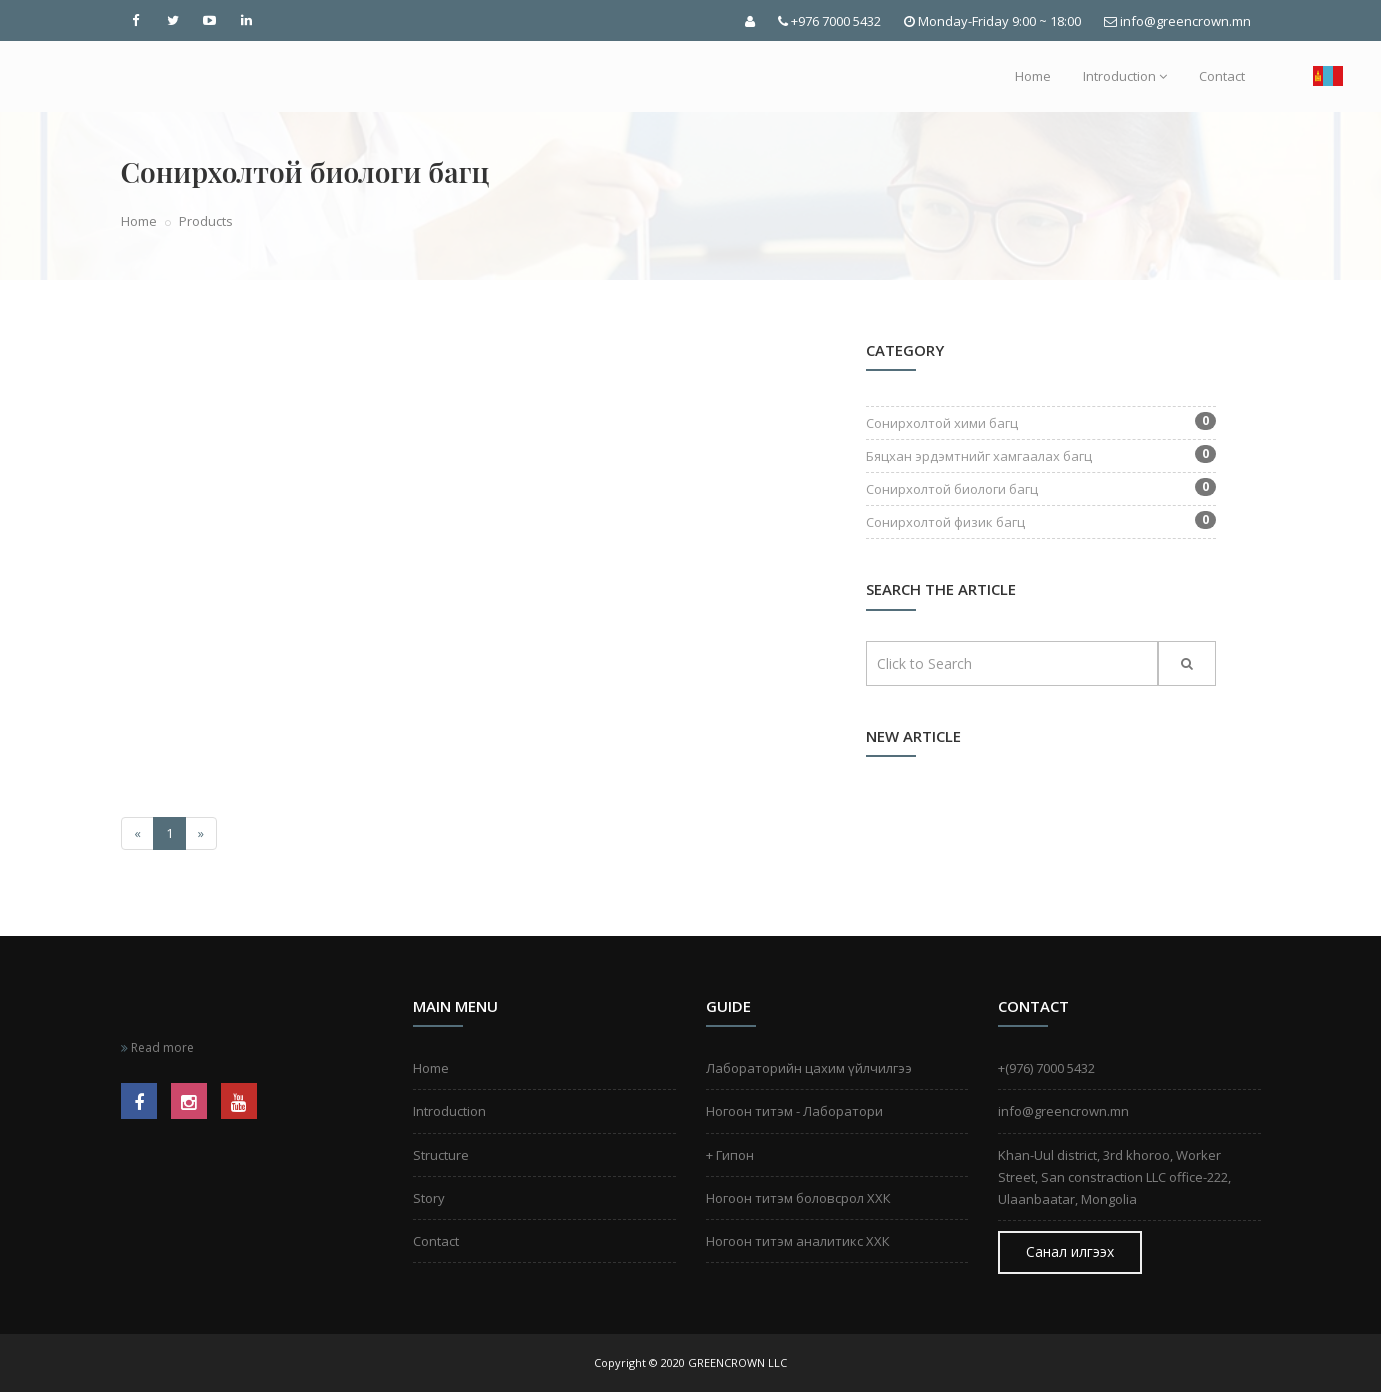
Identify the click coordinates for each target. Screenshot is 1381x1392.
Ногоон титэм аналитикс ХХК (798, 1241)
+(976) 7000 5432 (1046, 1068)
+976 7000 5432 (836, 21)
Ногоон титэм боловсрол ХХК (798, 1198)
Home (1033, 76)
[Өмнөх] (137, 833)
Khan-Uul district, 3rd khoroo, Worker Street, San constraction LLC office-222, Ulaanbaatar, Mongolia (1114, 1177)
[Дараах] (201, 833)
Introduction (1125, 76)
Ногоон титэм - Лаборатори (794, 1111)
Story (429, 1198)
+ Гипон (730, 1155)
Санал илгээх (1070, 1251)
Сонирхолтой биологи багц (952, 489)
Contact (1222, 76)
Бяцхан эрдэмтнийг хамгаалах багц (979, 456)
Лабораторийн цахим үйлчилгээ (809, 1068)
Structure (441, 1155)
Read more (157, 1047)
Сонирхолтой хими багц (942, 423)
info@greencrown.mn (1185, 21)
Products (206, 221)
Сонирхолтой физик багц (945, 522)
